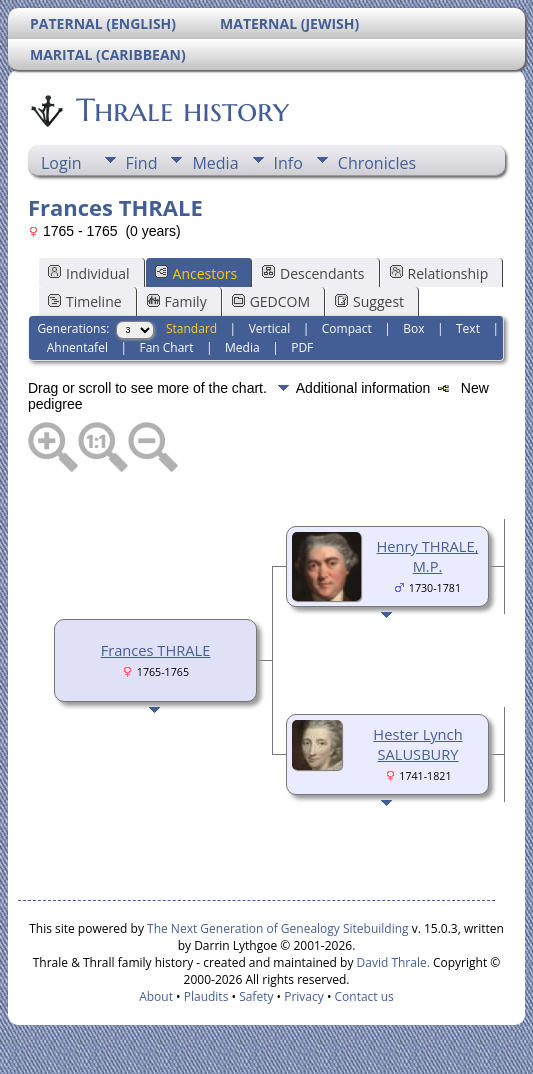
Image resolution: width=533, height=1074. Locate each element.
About (156, 996)
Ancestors (196, 273)
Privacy (304, 996)
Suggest (369, 301)
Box (413, 328)
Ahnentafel (77, 347)
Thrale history (181, 110)
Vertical (270, 328)
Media (215, 163)
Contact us (364, 996)
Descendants (313, 273)
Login (61, 163)
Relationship (439, 273)
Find (142, 163)
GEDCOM (271, 301)
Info (288, 163)
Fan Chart (166, 347)
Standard (191, 328)
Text (468, 328)
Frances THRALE (156, 650)
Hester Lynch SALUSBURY (417, 744)
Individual (89, 273)
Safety (256, 996)
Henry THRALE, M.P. (428, 556)
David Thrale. (391, 962)
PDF (302, 347)
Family (177, 301)
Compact (347, 328)
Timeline (85, 301)
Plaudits (206, 996)
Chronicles (377, 163)
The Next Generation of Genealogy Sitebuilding (278, 928)
